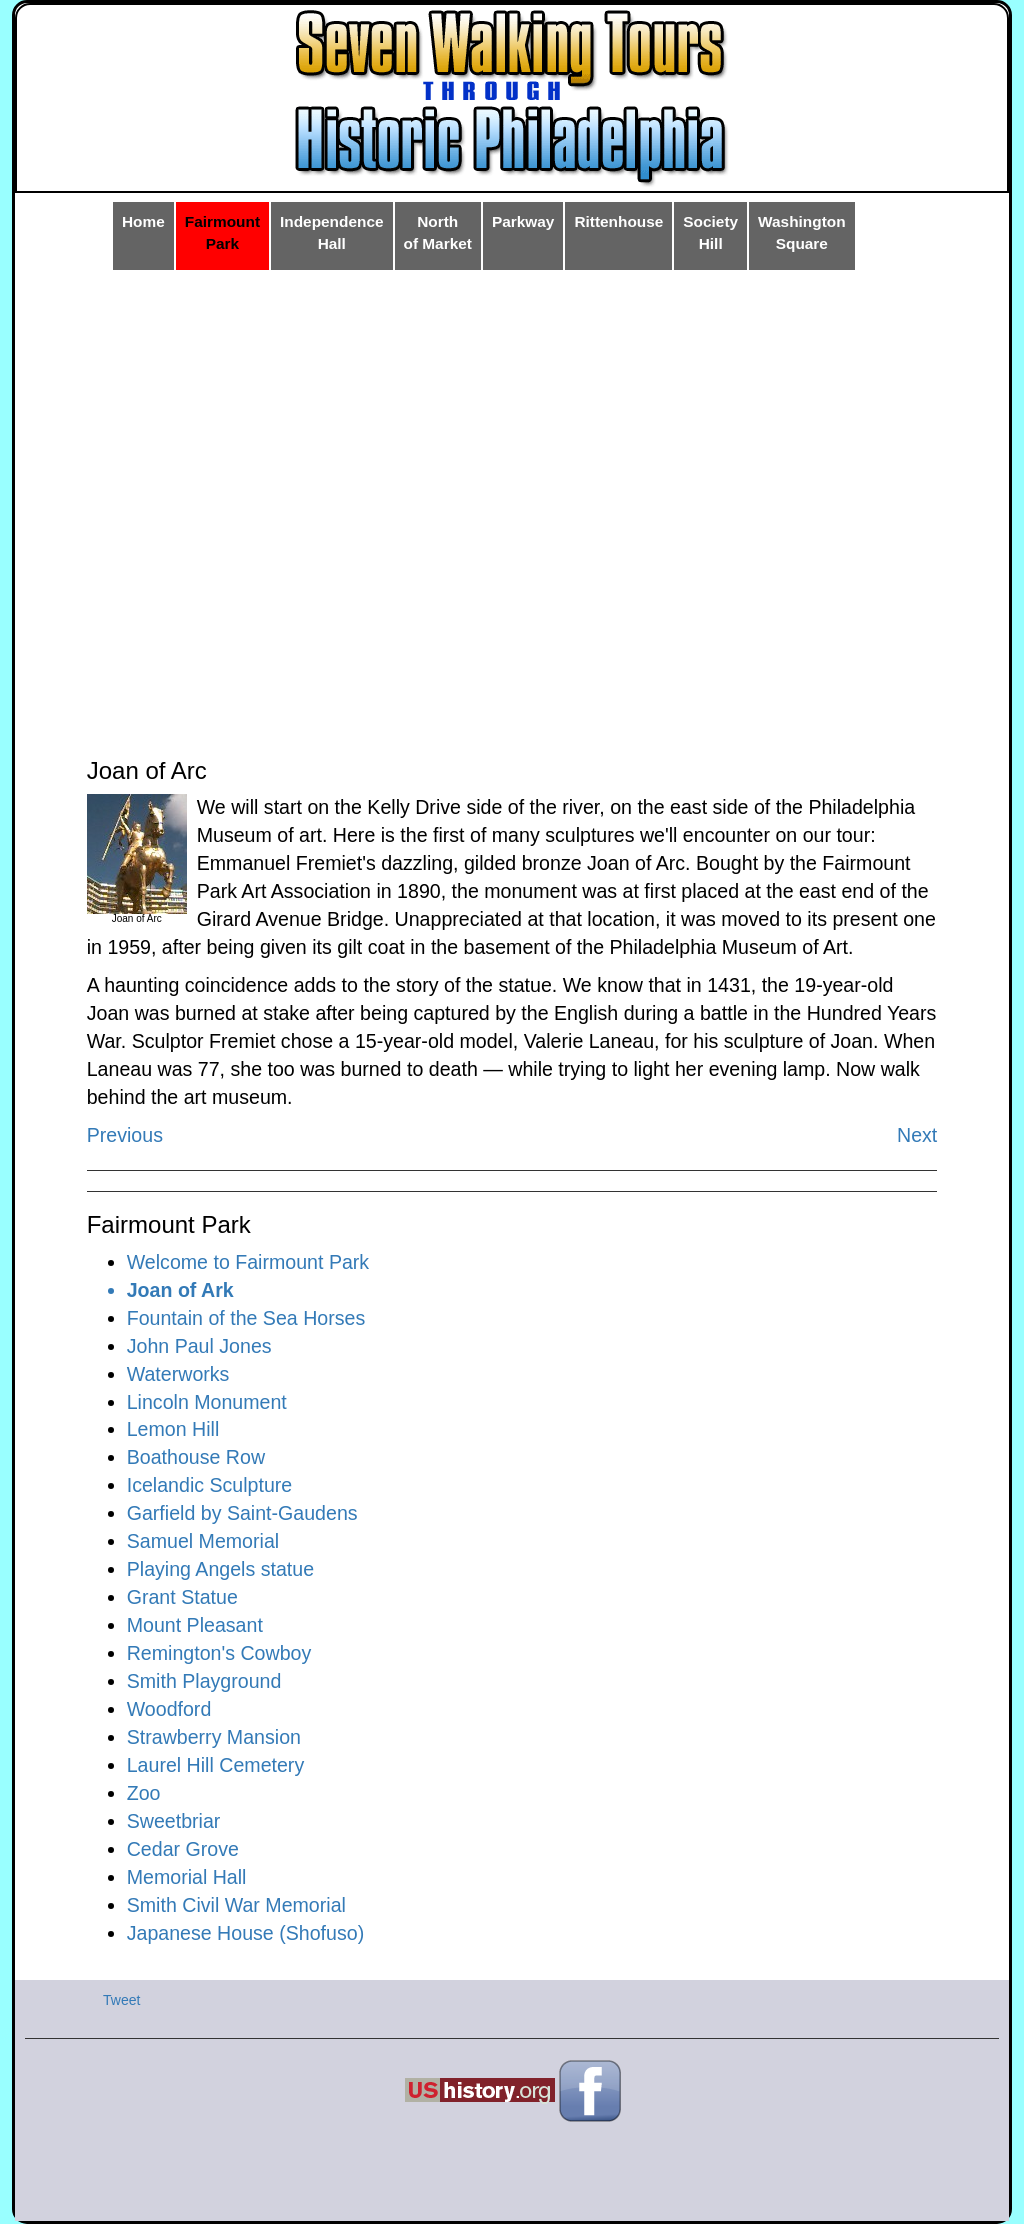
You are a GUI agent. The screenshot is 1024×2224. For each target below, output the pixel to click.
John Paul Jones (199, 1346)
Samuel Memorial (203, 1541)
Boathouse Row (196, 1457)
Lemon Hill (173, 1429)
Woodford (169, 1709)
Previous (125, 1135)
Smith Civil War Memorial (236, 1905)
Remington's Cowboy (219, 1653)
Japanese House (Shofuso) (245, 1933)
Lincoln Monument (207, 1402)
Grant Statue (182, 1597)
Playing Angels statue (220, 1569)
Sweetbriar (174, 1821)
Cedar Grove (183, 1849)
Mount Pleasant (195, 1625)
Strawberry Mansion (214, 1737)
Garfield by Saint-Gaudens (242, 1513)
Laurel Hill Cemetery (216, 1765)
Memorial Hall (187, 1877)
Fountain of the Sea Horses (246, 1318)
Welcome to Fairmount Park (248, 1262)
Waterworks (178, 1374)
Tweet (121, 2000)
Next (917, 1135)
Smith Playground (204, 1681)
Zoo (144, 1793)
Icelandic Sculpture (210, 1485)
